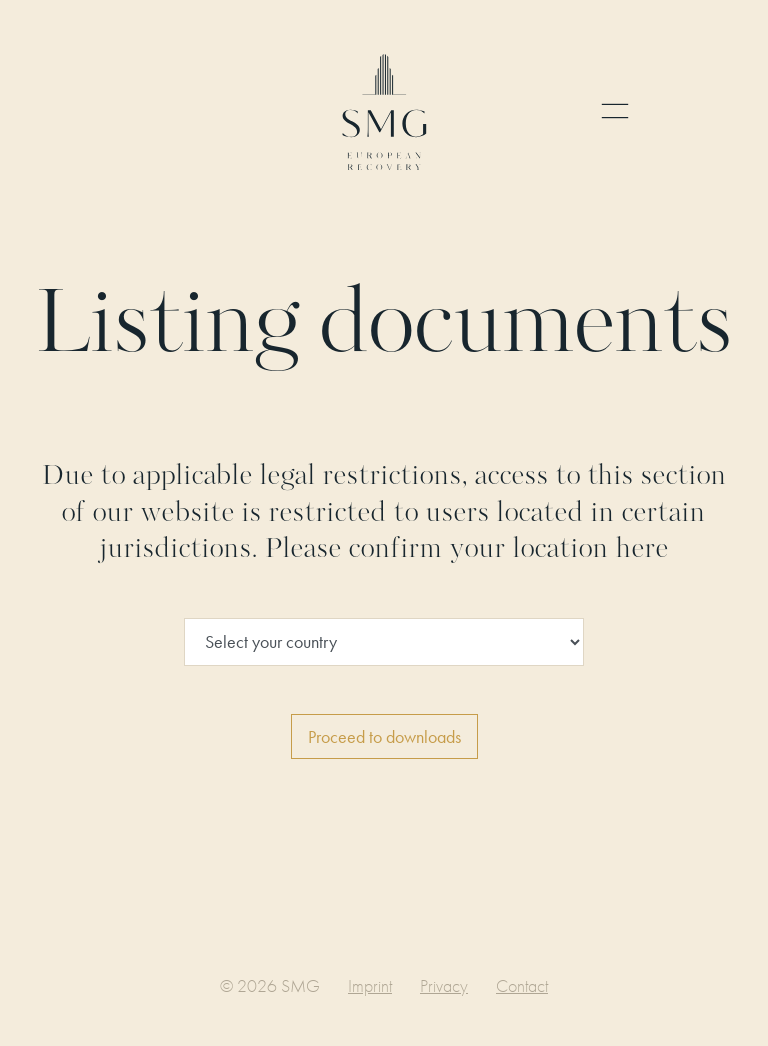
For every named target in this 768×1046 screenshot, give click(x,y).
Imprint (370, 985)
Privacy (444, 985)
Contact (522, 985)
